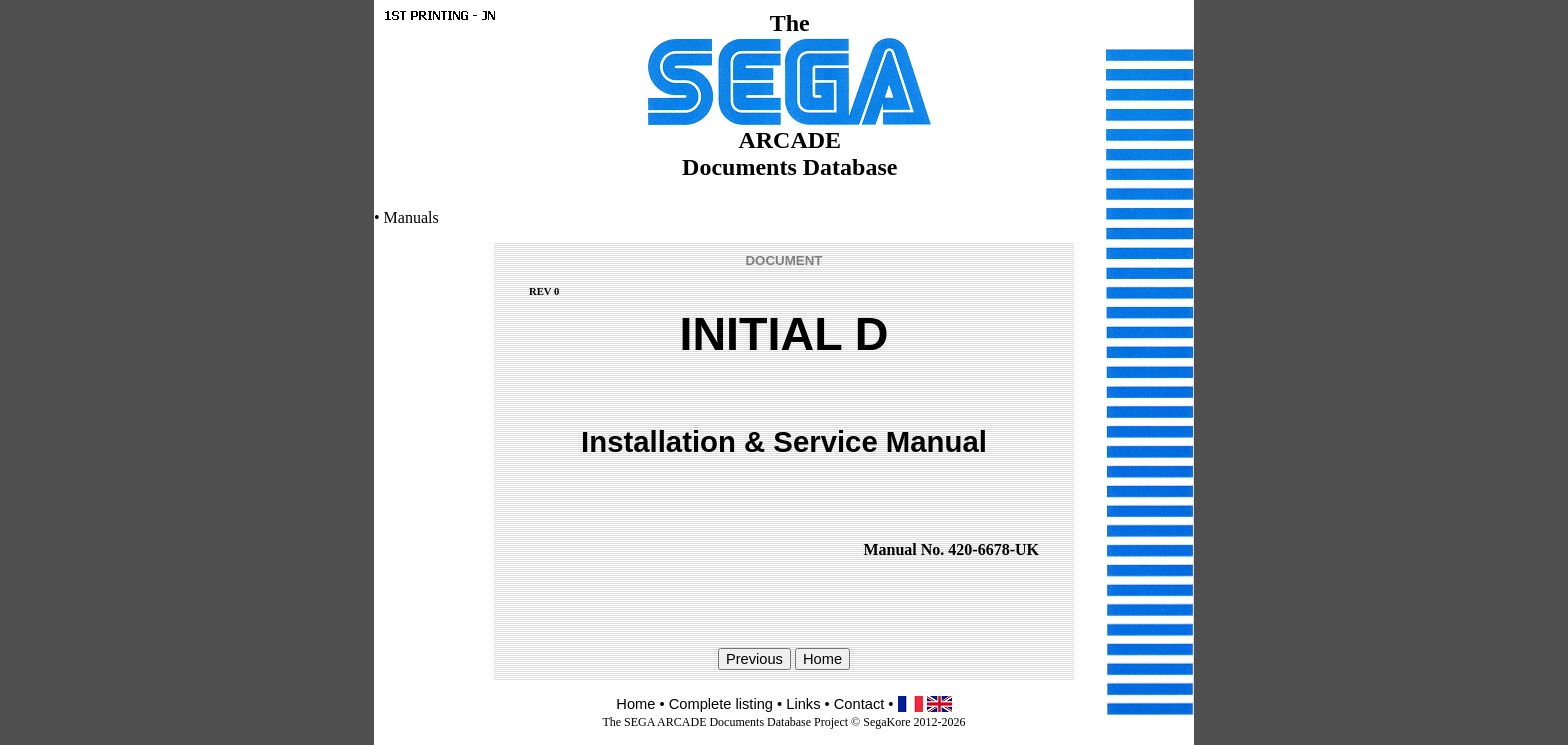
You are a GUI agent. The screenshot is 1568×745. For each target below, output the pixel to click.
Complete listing (721, 704)
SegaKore (886, 722)
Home (635, 704)
